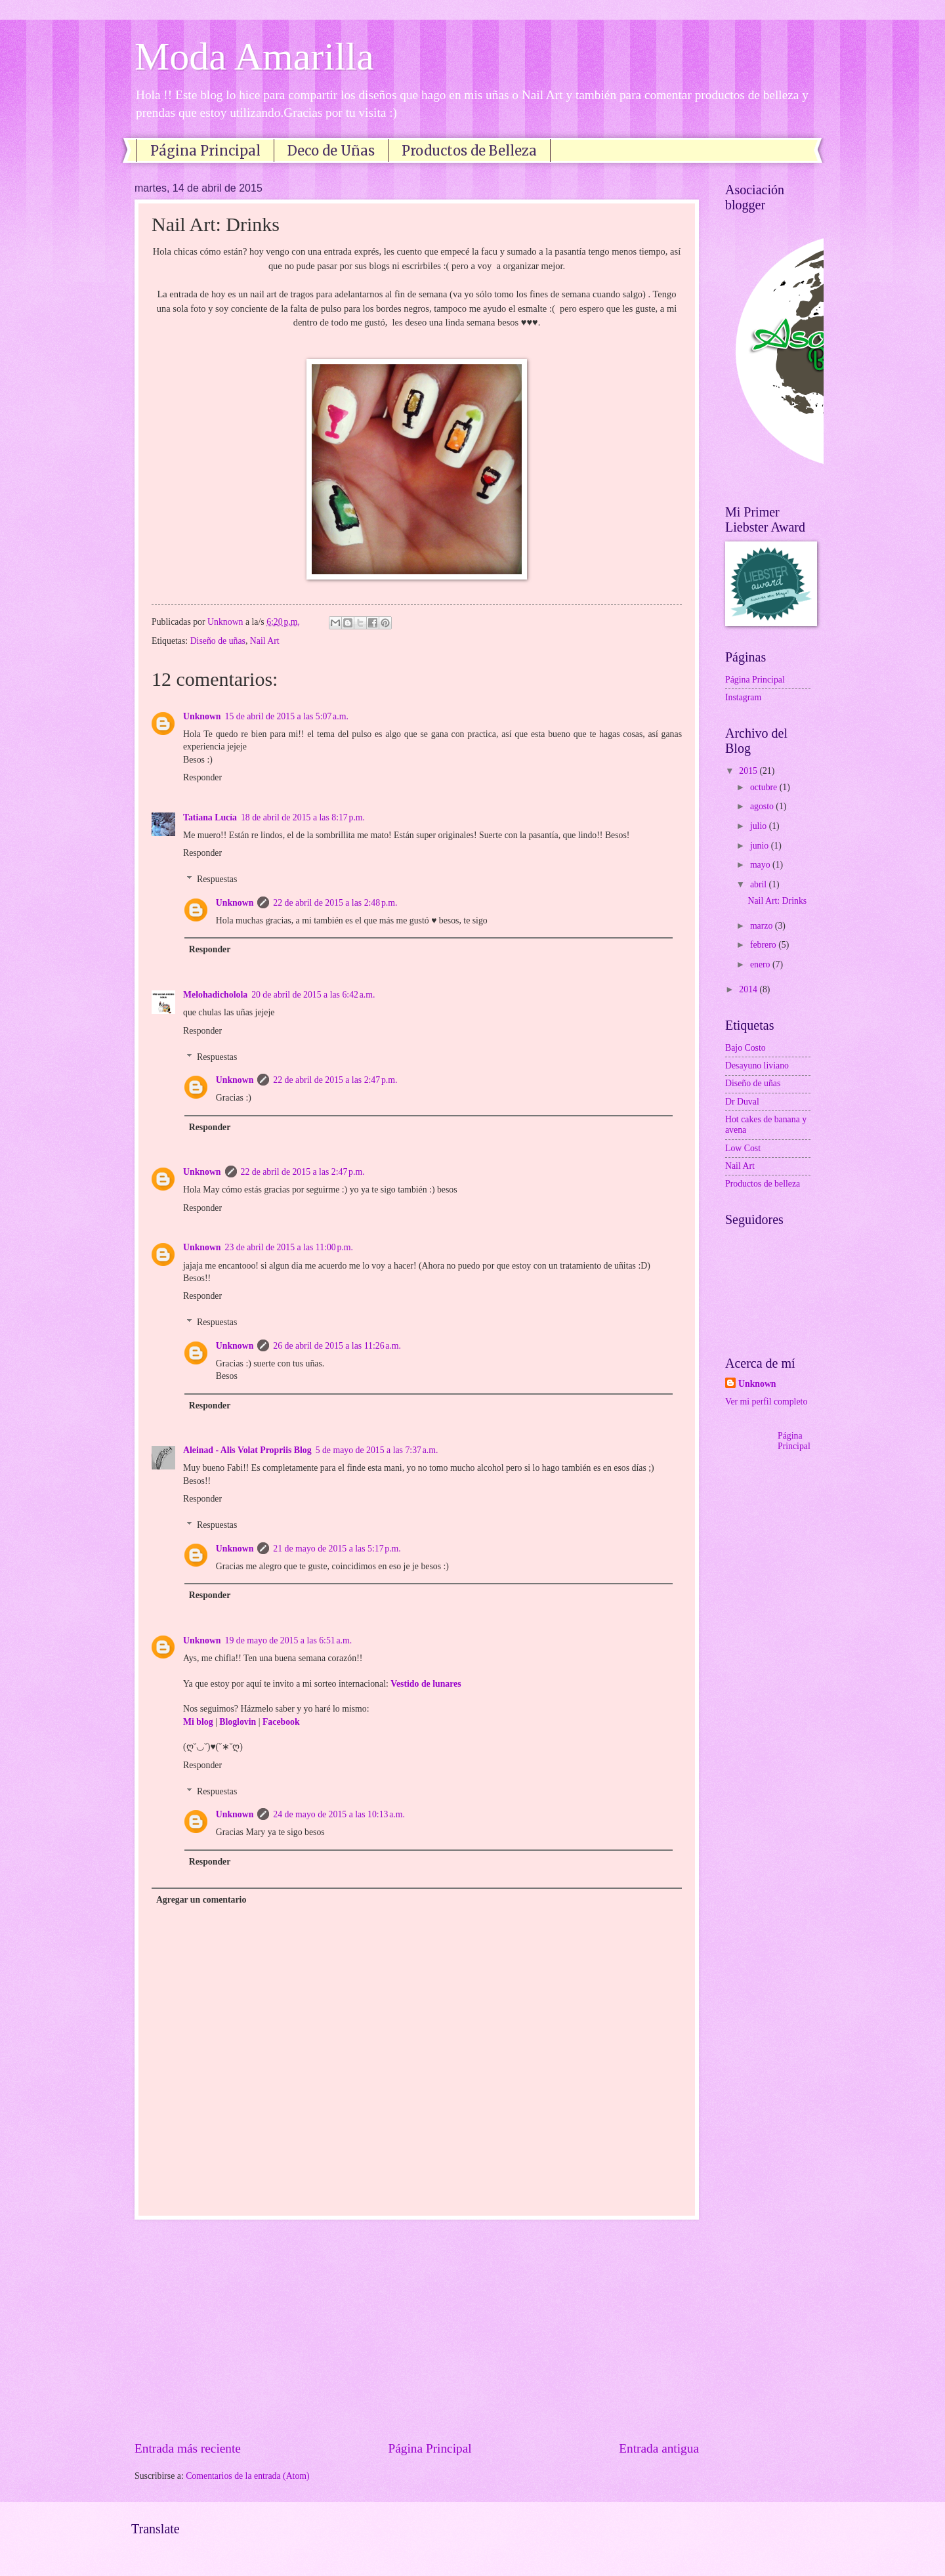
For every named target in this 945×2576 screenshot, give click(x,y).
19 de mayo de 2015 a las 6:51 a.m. (288, 1640)
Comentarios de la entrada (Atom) (248, 2476)
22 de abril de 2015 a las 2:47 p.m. (335, 1080)
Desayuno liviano (757, 1065)
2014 (749, 989)
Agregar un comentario (201, 1900)
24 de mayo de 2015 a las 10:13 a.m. (339, 1814)
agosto (763, 806)
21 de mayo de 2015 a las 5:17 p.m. (336, 1548)
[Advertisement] (417, 2329)
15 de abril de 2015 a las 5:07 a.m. (286, 716)
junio (760, 846)
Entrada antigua (659, 2448)
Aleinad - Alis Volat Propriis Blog (247, 1450)
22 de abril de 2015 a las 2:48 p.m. (335, 903)
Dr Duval (742, 1102)
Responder (202, 777)
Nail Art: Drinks (777, 901)
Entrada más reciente (188, 2448)
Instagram (743, 697)
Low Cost (743, 1148)
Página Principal (205, 150)
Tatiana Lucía (210, 817)
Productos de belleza (762, 1184)
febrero (764, 945)
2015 (749, 771)
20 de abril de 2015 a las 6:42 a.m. (313, 995)
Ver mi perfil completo (766, 1401)
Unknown (202, 716)
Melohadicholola (215, 995)
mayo (761, 865)
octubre (765, 787)
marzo (762, 926)
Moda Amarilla (254, 56)
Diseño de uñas (217, 641)
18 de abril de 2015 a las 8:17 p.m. (303, 817)
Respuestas (217, 880)
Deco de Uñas (331, 150)
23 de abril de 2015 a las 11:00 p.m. (289, 1247)
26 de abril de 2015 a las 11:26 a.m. (337, 1346)
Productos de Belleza (469, 150)
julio (759, 826)
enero (761, 964)
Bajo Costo (745, 1048)
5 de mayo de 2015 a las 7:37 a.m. (377, 1450)
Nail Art (265, 641)
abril (759, 884)
